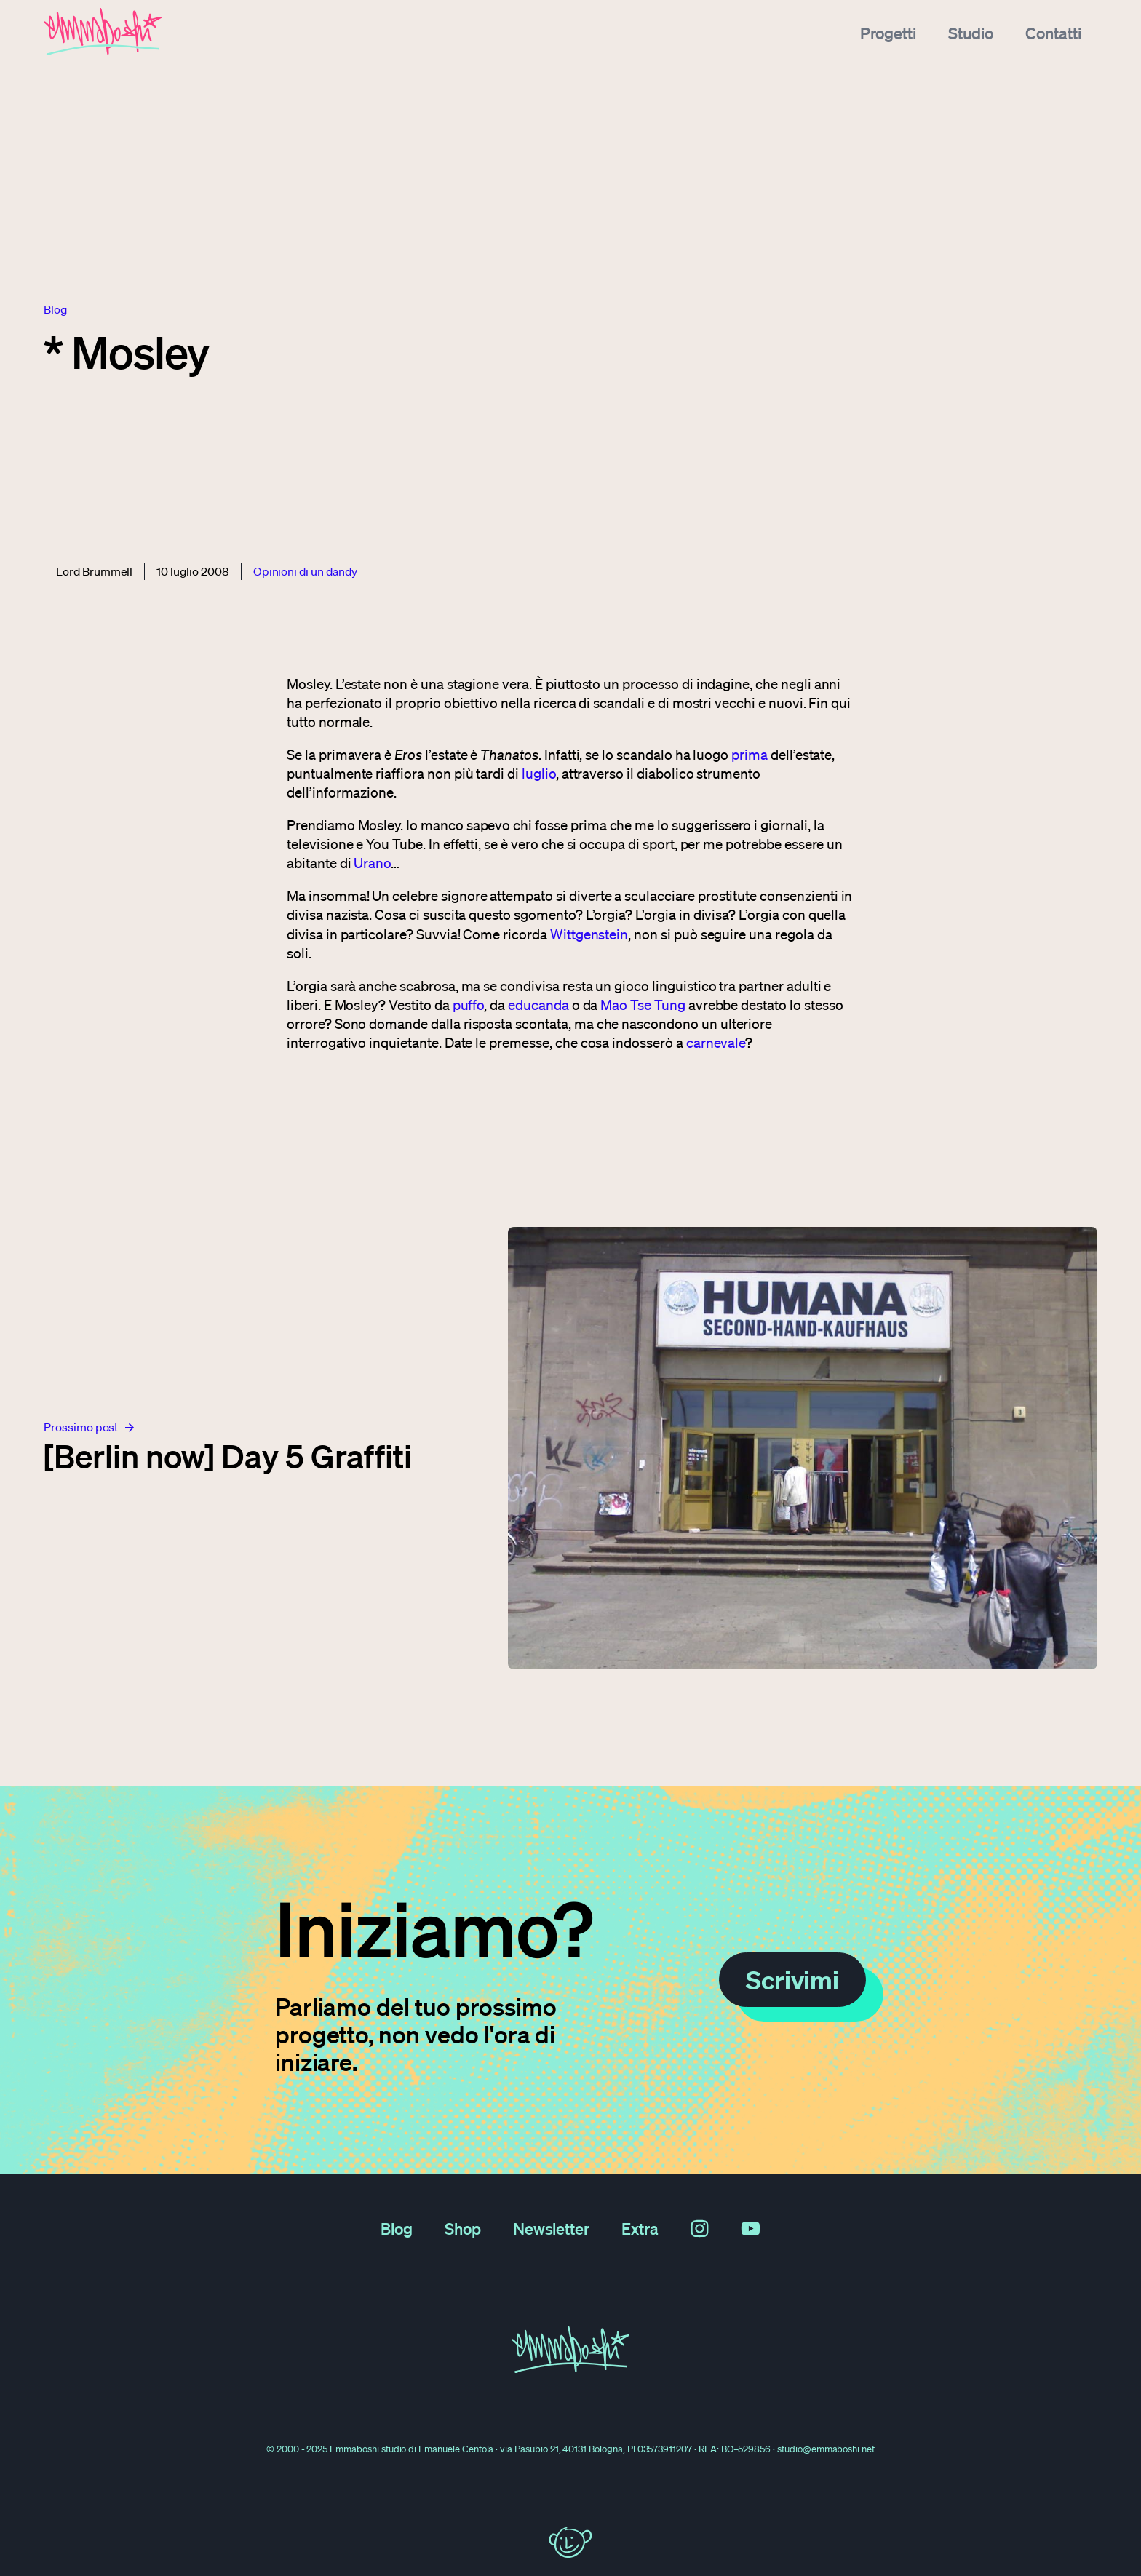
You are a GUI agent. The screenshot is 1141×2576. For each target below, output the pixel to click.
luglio (539, 774)
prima (749, 755)
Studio (971, 32)
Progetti (889, 32)
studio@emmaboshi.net (826, 2449)
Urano (372, 863)
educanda (538, 1005)
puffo (469, 1005)
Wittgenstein (589, 934)
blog (55, 309)
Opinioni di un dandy (305, 571)
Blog (397, 2228)
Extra (640, 2228)
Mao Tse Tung (642, 1005)
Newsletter (551, 2228)
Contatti (1053, 32)
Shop (463, 2228)
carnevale (716, 1043)
